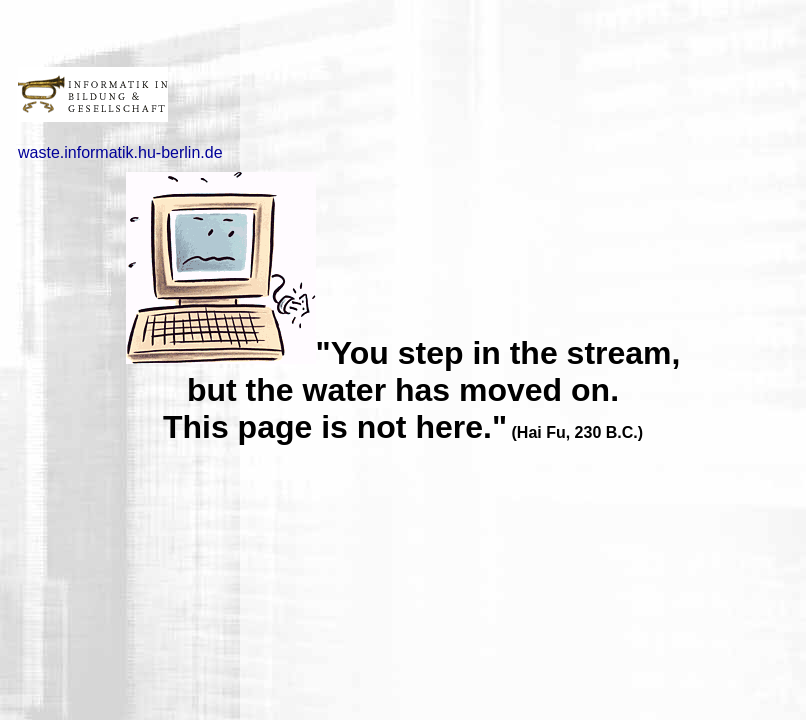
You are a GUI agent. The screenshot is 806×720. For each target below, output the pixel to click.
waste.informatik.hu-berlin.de (120, 152)
